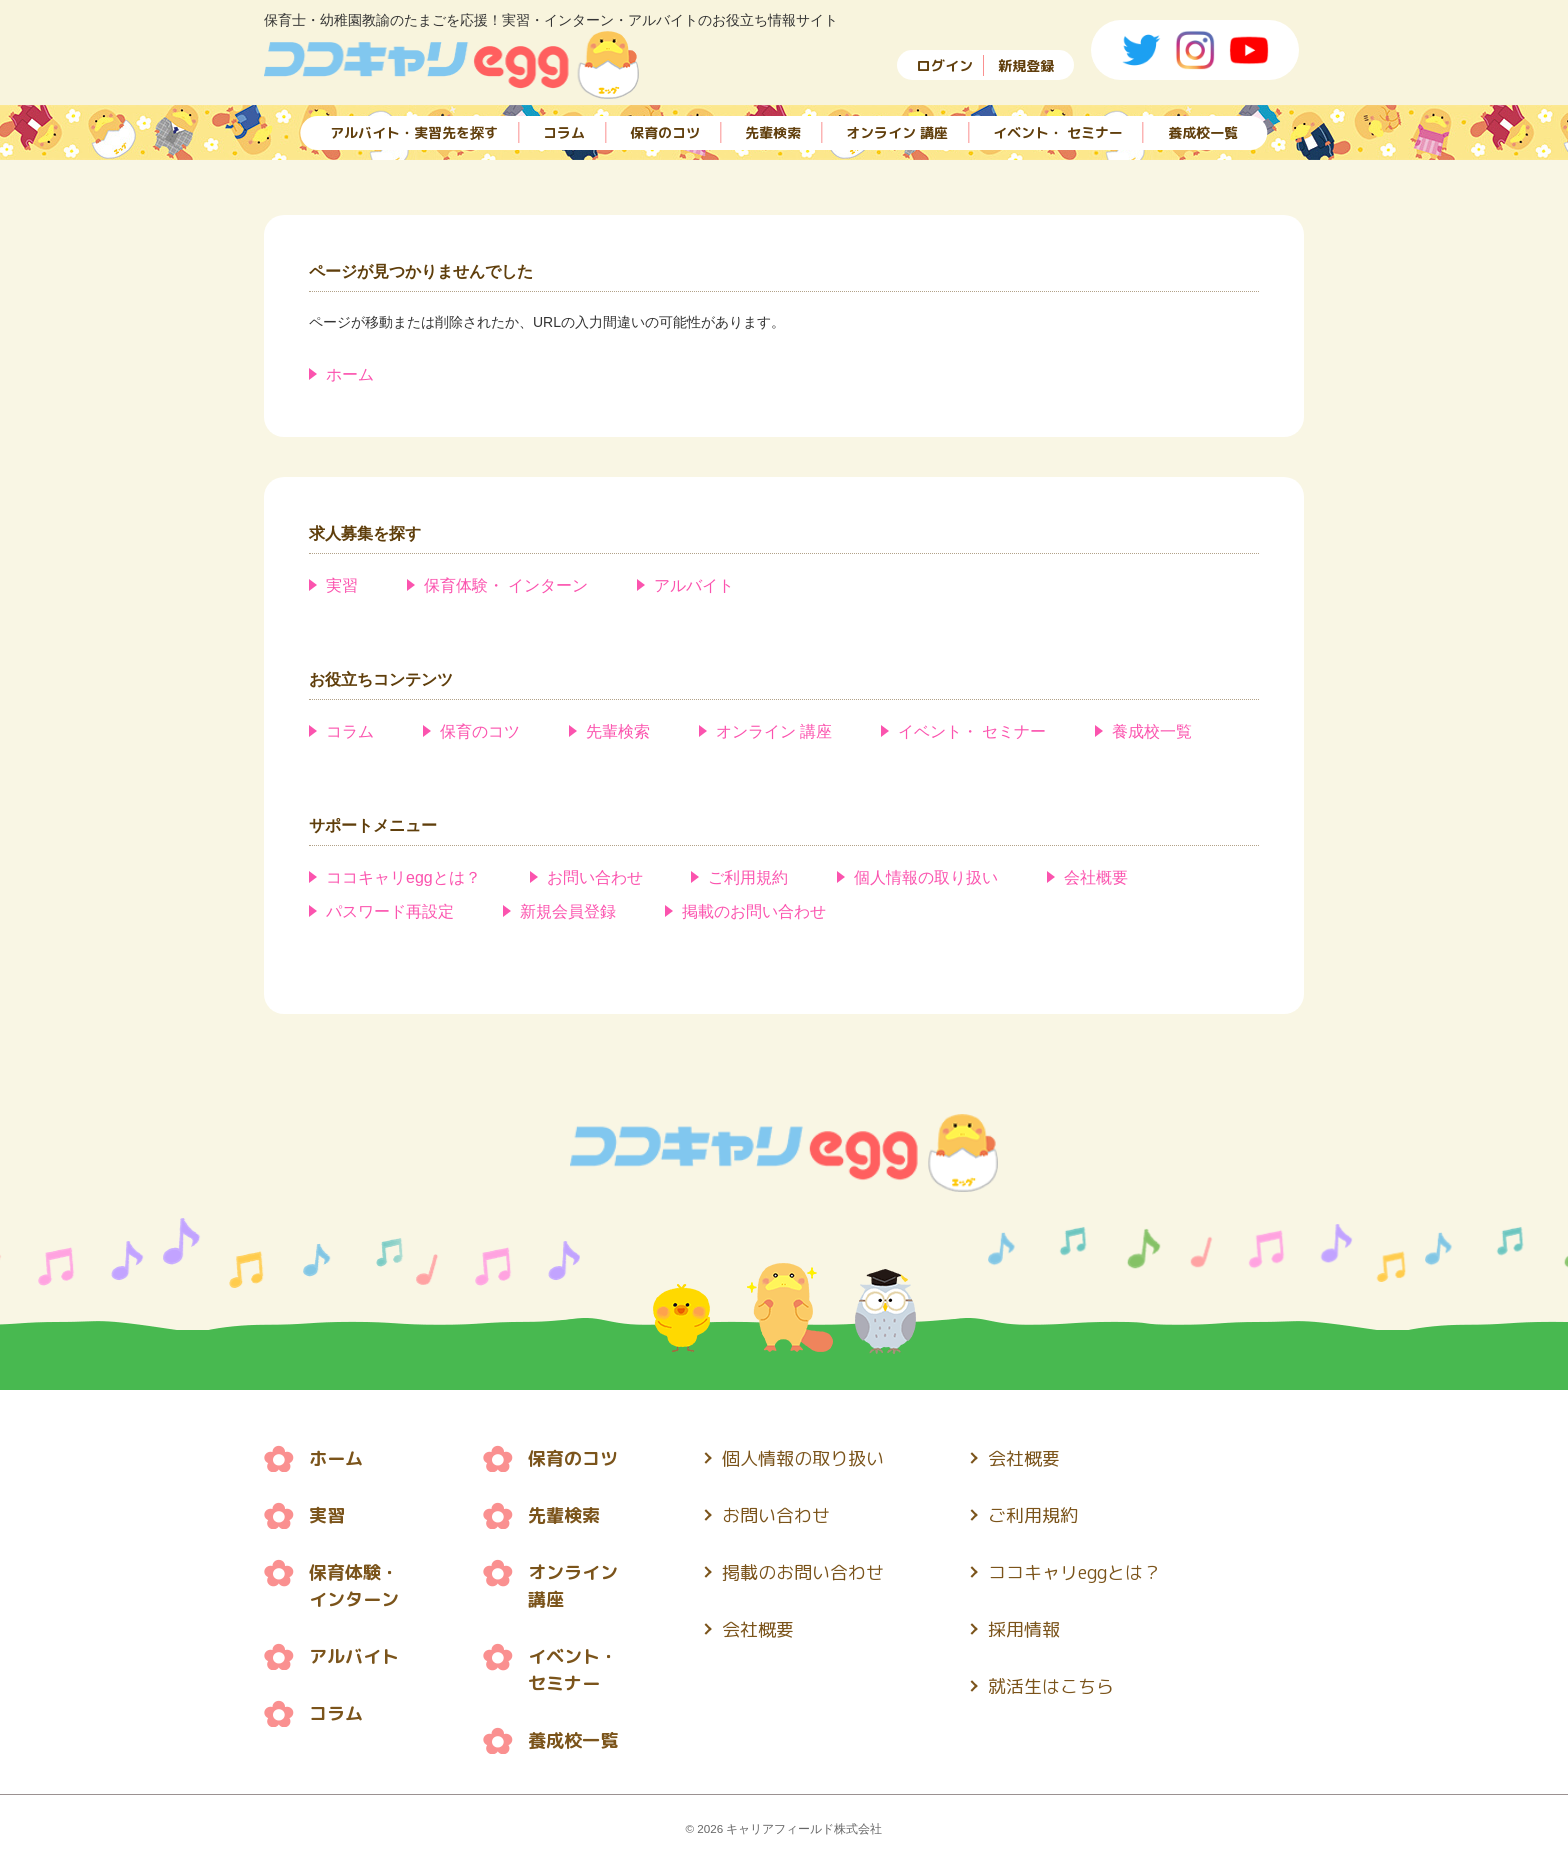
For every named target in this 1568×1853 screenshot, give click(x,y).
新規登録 (1026, 65)
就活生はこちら (1051, 1686)
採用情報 (1024, 1629)
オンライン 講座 (897, 132)
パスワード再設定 (390, 911)
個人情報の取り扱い (926, 877)
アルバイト (694, 585)
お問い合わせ (595, 877)
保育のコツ (665, 132)
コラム (564, 132)
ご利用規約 (748, 877)
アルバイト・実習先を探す (414, 132)
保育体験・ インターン (506, 585)
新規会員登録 (568, 911)
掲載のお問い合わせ (754, 911)
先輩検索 (773, 132)
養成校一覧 (1203, 132)
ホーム (350, 374)
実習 (342, 585)
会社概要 (1096, 877)
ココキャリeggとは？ (403, 877)
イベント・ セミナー (1058, 132)
